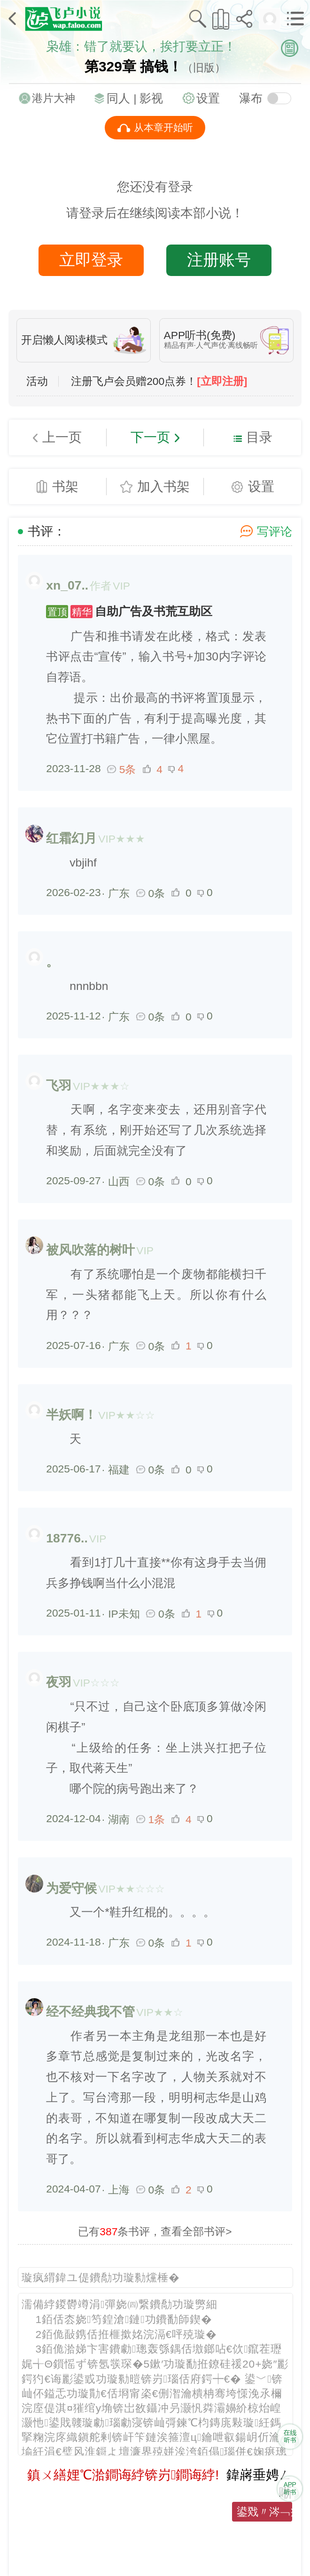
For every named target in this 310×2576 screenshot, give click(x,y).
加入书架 (163, 486)
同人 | (123, 98)
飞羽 (58, 1086)
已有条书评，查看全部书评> (155, 2231)
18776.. (67, 1538)
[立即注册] (222, 381)
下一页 (150, 437)
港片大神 (53, 98)
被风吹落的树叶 (90, 1250)
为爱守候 (71, 1888)
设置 (208, 98)
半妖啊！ (71, 1415)
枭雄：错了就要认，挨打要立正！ (141, 46)
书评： (47, 531)
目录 (259, 437)
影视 (151, 98)
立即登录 (91, 259)
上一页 (62, 437)
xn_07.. (67, 585)
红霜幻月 (71, 838)
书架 (65, 486)
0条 (151, 893)
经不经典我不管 (90, 2012)
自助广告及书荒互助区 (129, 611)
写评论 (274, 531)
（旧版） (203, 67)
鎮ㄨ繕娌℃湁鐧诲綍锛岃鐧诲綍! (123, 2474)
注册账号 (219, 259)
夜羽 (58, 1682)
